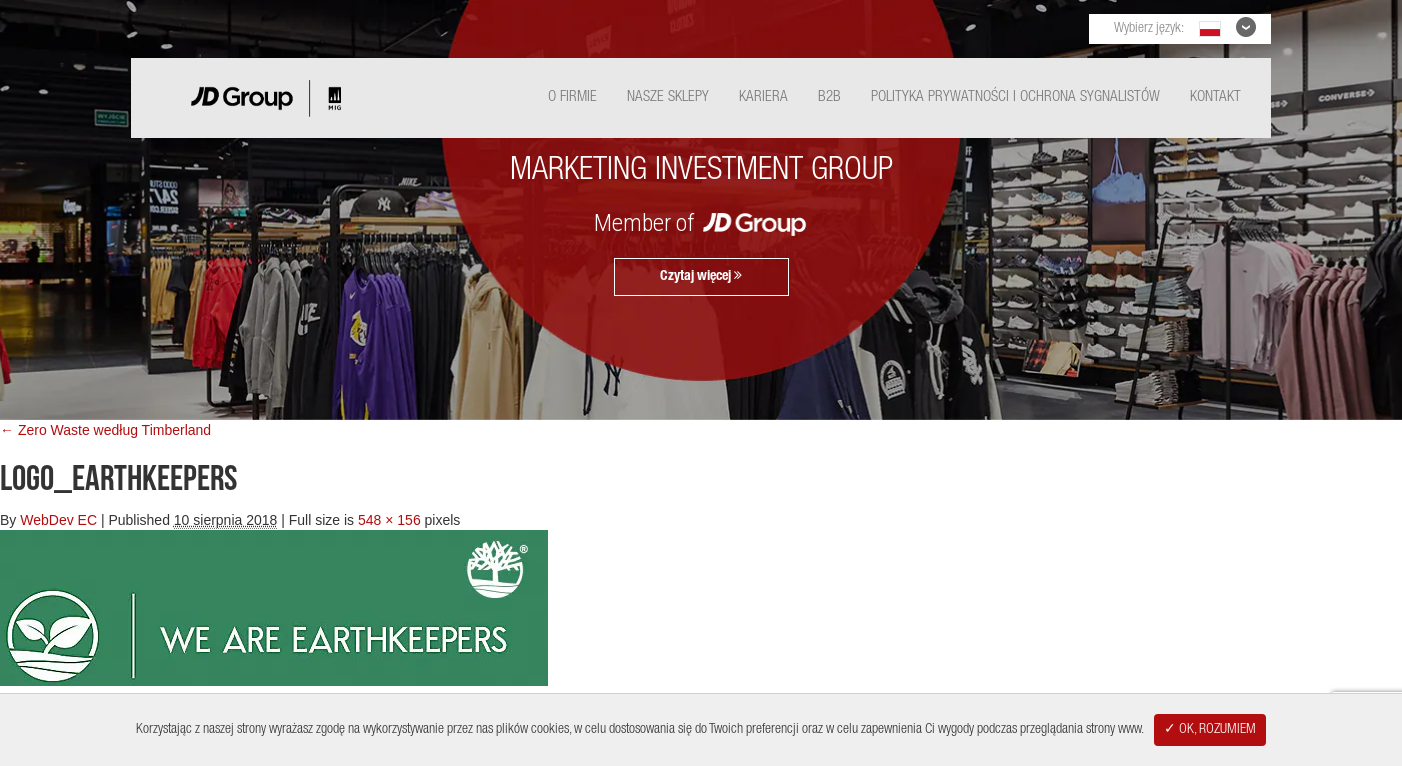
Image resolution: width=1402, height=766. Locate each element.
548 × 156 (389, 520)
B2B (829, 97)
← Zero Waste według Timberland (105, 430)
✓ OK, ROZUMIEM (1210, 730)
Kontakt (1215, 97)
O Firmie (572, 97)
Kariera (763, 97)
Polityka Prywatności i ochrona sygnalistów (1015, 97)
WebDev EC (58, 520)
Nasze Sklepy (668, 97)
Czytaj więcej (701, 276)
